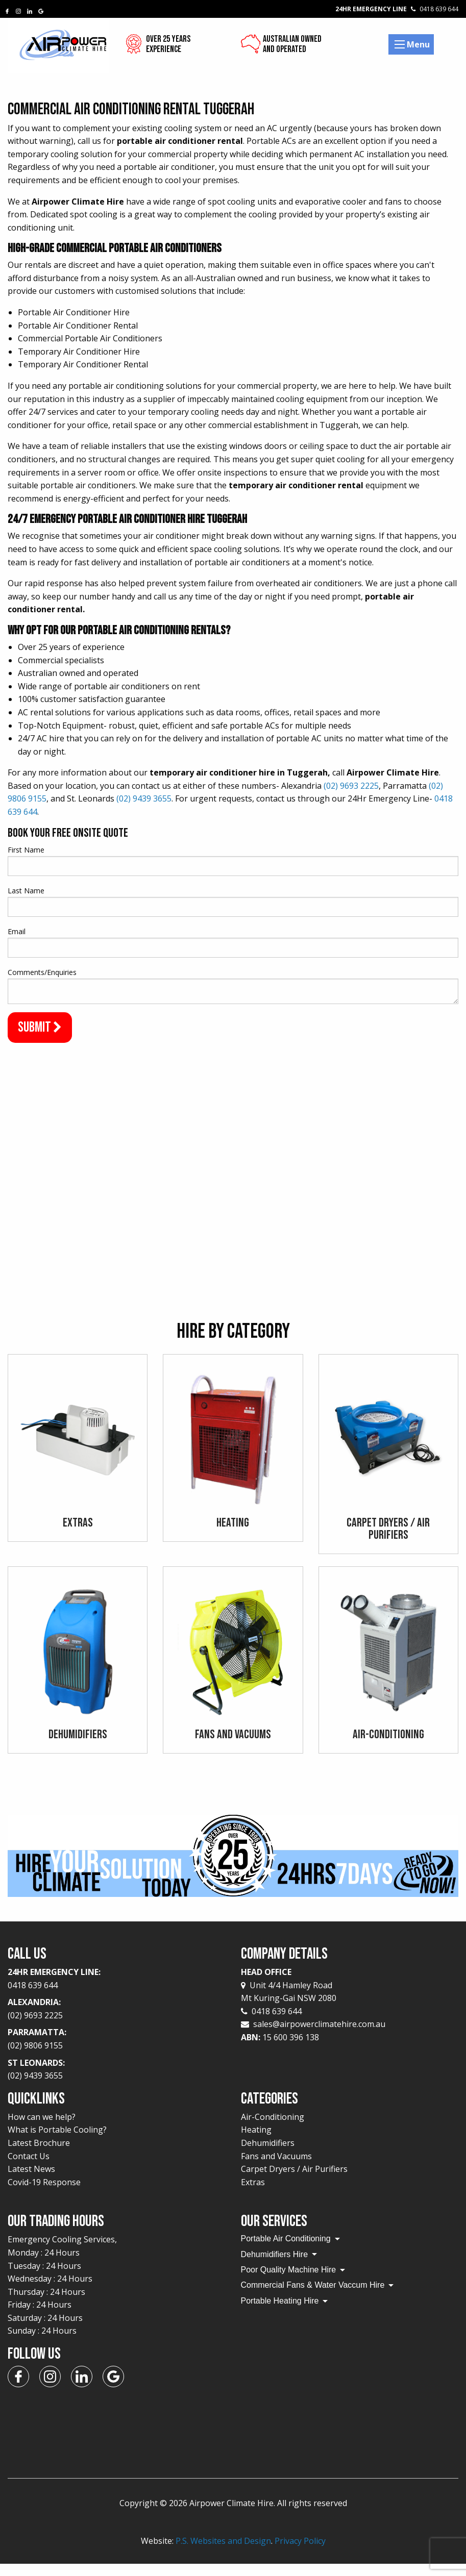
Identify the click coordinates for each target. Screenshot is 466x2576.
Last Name (26, 890)
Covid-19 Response (44, 2193)
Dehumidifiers (268, 2155)
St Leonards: (117, 2081)
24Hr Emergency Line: (117, 1991)
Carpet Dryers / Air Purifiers (294, 2181)
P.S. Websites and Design (223, 2552)
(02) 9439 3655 (143, 798)
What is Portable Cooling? (57, 2141)
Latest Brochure (39, 2155)
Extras (253, 2193)
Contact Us (29, 2167)
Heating (256, 2141)
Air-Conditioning (272, 2128)
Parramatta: (117, 2051)
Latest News (31, 2181)
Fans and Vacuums (276, 2167)
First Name (26, 850)
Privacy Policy (300, 2552)
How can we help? (42, 2128)
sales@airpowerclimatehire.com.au (319, 2036)
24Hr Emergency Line (396, 9)
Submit (40, 1027)
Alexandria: (117, 2021)
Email (17, 931)
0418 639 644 (271, 2023)
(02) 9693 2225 (351, 785)
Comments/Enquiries (42, 972)
